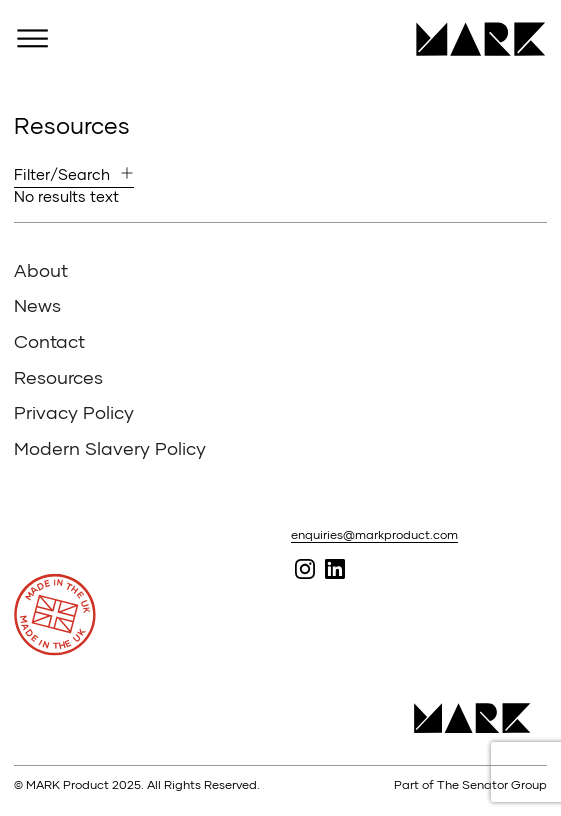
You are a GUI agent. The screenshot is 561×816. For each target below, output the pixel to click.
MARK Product (473, 39)
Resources (58, 377)
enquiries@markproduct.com (374, 534)
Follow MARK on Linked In (334, 569)
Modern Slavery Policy (110, 448)
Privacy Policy (74, 412)
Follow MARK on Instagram (304, 569)
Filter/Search (62, 174)
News (37, 305)
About (41, 270)
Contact (49, 341)
